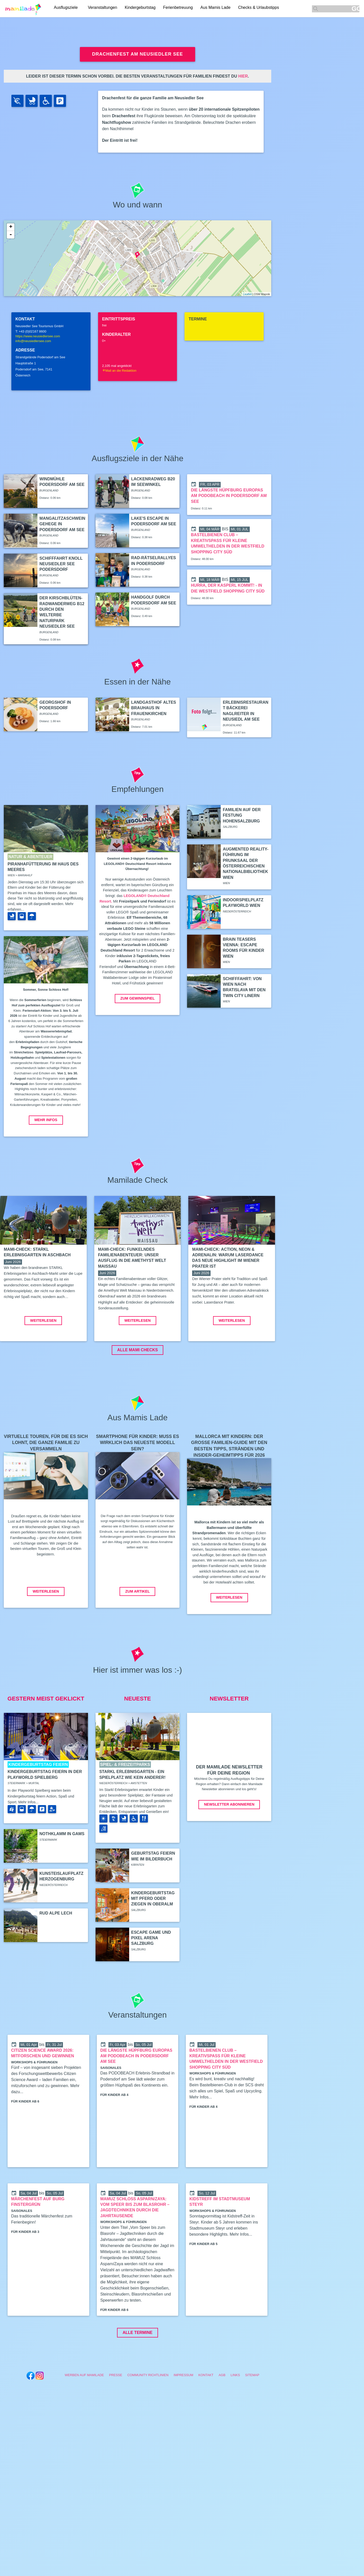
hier (243, 76)
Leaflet (247, 294)
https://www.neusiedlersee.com (37, 336)
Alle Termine (137, 2370)
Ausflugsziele (66, 8)
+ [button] (10, 227)
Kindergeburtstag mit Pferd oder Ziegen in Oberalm (153, 1936)
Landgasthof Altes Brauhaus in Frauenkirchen (153, 708)
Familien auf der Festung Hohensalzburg (242, 815)
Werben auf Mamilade (84, 2413)
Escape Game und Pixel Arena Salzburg (151, 1976)
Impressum (183, 2413)
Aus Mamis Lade (218, 8)
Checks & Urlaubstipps (260, 8)
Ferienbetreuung (180, 8)
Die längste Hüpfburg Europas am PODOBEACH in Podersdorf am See (229, 496)
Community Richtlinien (148, 2413)
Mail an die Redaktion (119, 370)
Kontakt (206, 2413)
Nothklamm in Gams (61, 1872)
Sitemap (252, 2413)
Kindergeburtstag (142, 8)
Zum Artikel (137, 1629)
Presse (115, 2413)
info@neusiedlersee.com (33, 341)
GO (355, 8)
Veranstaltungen (105, 8)
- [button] (10, 235)
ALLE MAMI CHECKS (137, 1388)
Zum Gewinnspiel (137, 998)
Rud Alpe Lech (55, 1951)
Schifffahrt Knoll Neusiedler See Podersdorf (60, 564)
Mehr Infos (45, 1120)
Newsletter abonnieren (229, 1842)
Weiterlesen (43, 1358)
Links (235, 2413)
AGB (222, 2413)
